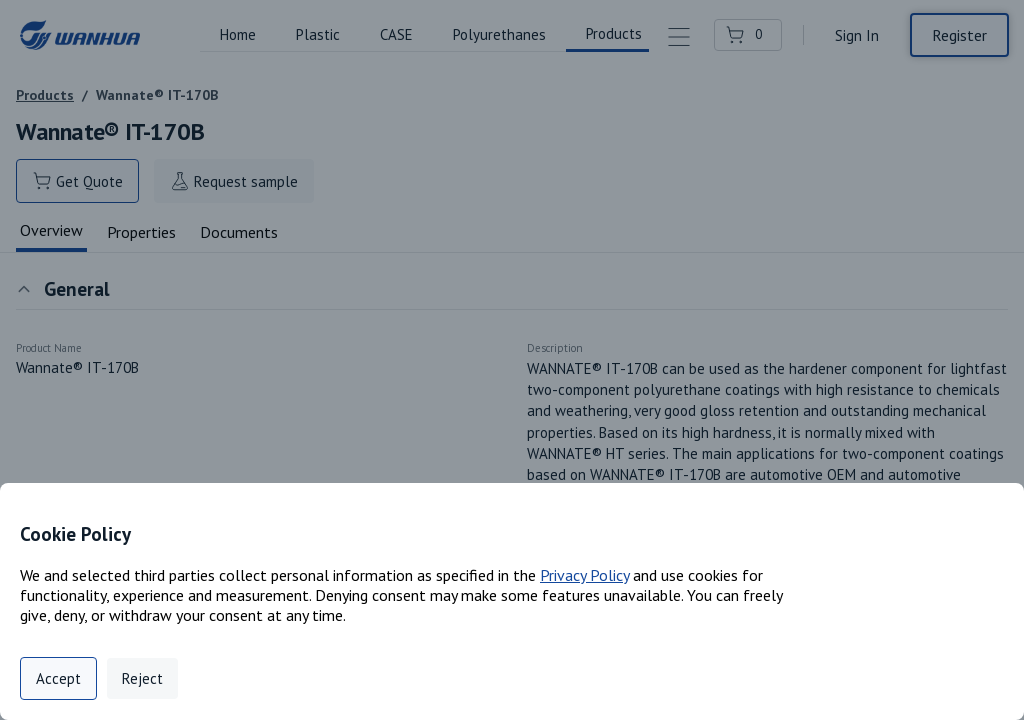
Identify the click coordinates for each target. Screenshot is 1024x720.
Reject (142, 678)
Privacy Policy (584, 575)
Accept (58, 678)
